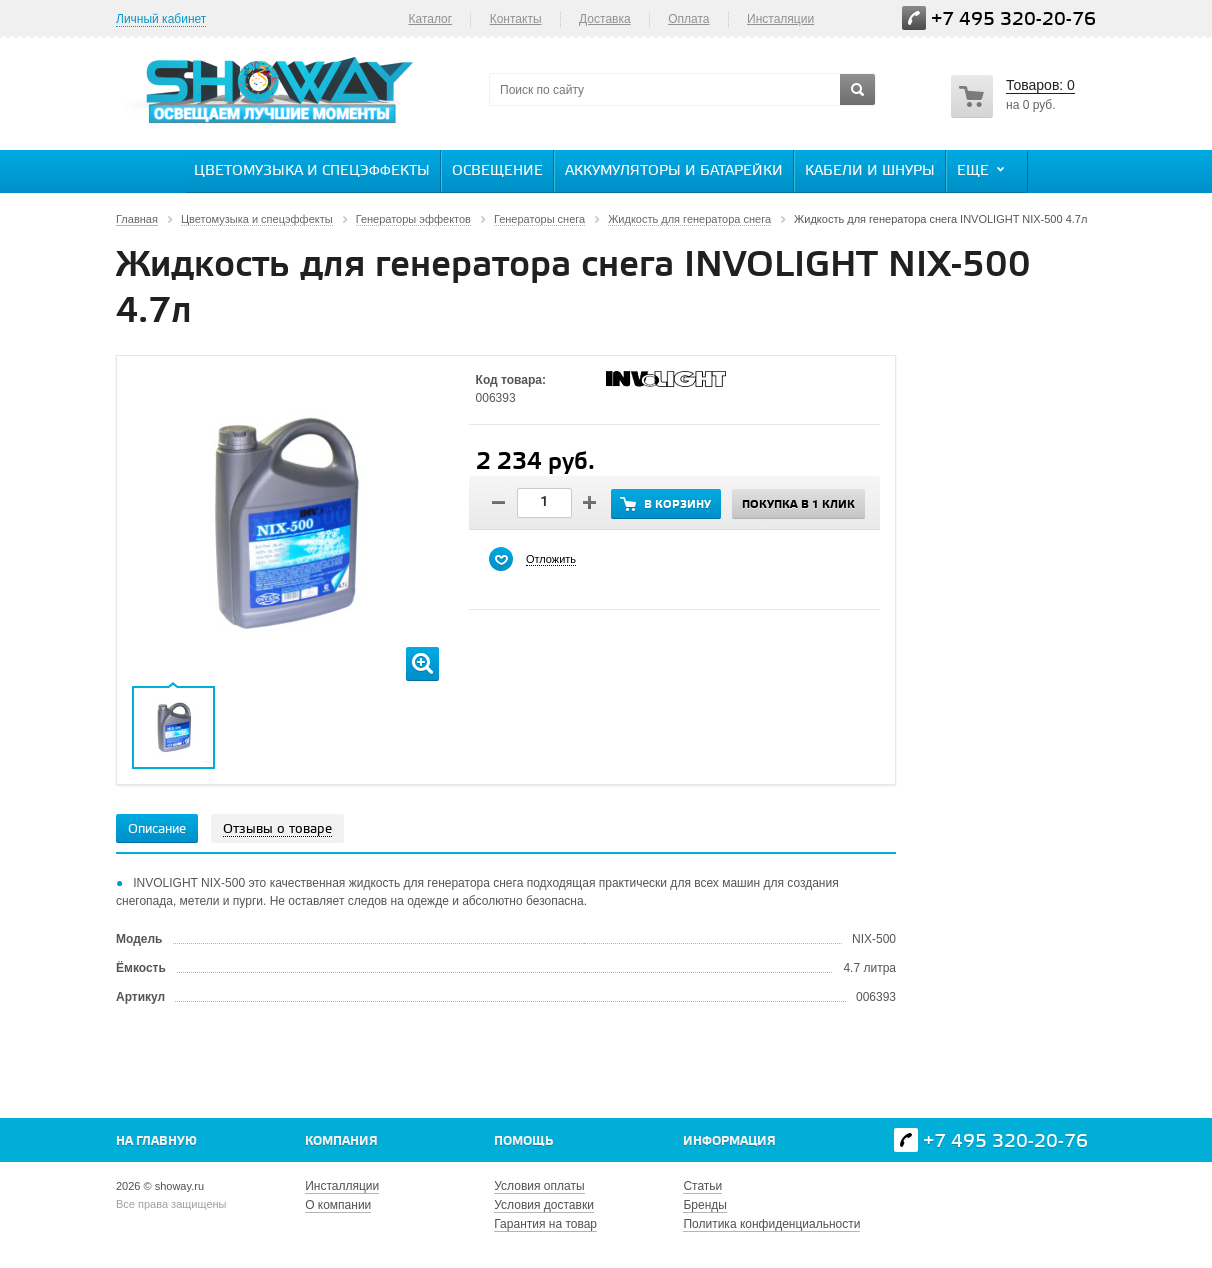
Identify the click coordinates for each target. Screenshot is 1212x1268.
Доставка (605, 19)
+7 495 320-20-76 (1013, 19)
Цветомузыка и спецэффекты (312, 171)
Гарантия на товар (545, 1224)
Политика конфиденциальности (771, 1224)
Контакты (516, 19)
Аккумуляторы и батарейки (674, 171)
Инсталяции (780, 19)
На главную (156, 1141)
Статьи (702, 1186)
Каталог (430, 19)
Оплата (688, 19)
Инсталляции (342, 1186)
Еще (983, 170)
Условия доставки (544, 1205)
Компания (341, 1141)
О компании (338, 1205)
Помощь (523, 1141)
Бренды (704, 1205)
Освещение (497, 171)
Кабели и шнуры (870, 171)
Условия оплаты (539, 1186)
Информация (729, 1141)
